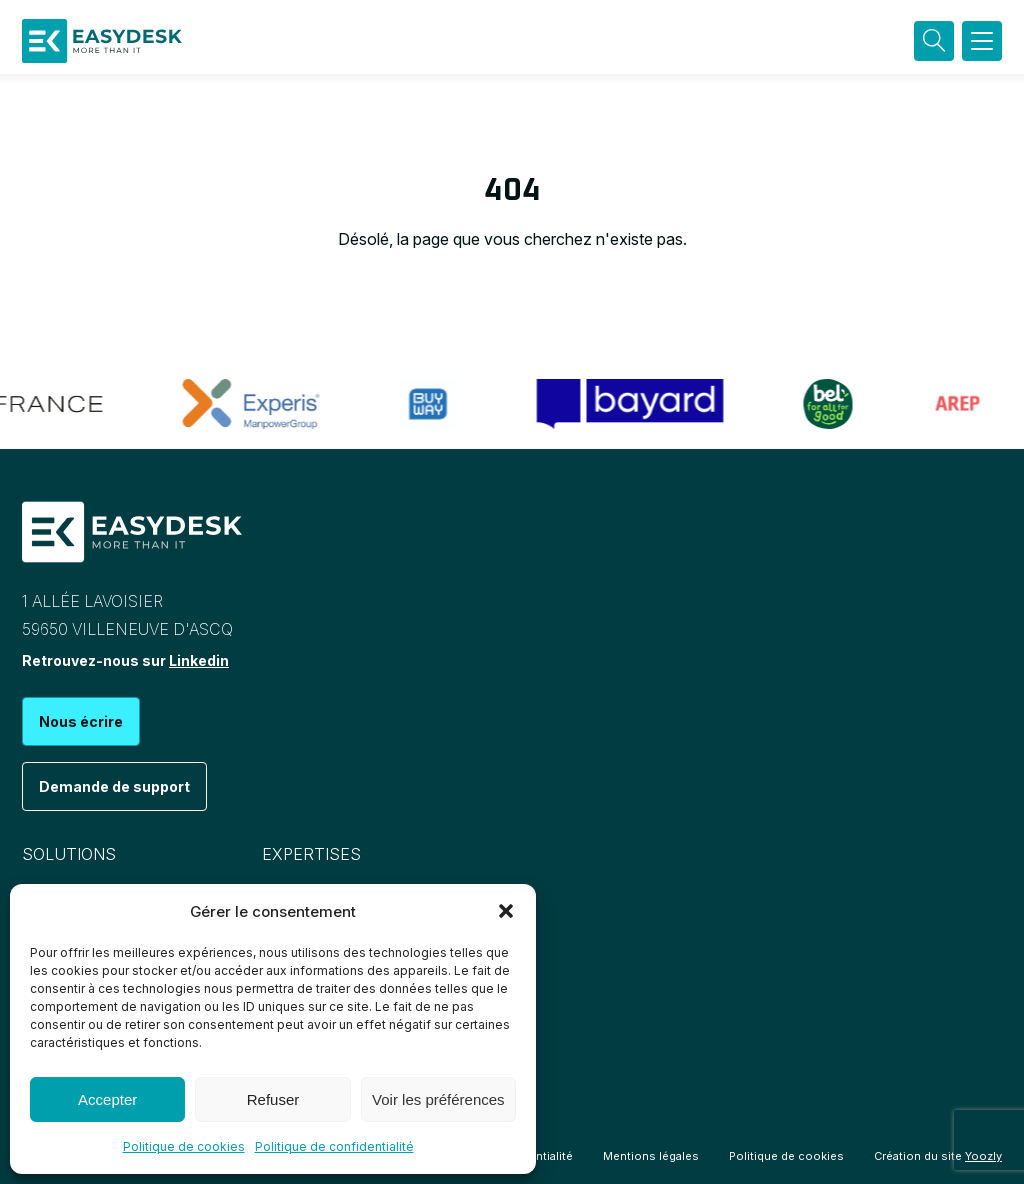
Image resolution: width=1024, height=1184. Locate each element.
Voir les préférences (438, 1099)
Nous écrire (81, 721)
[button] (506, 911)
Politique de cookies (184, 1146)
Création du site (938, 1156)
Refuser (273, 1099)
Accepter (107, 1099)
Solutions (69, 854)
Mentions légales (651, 1156)
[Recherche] (934, 41)
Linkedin (199, 660)
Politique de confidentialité (334, 1146)
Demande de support (114, 786)
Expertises (311, 854)
